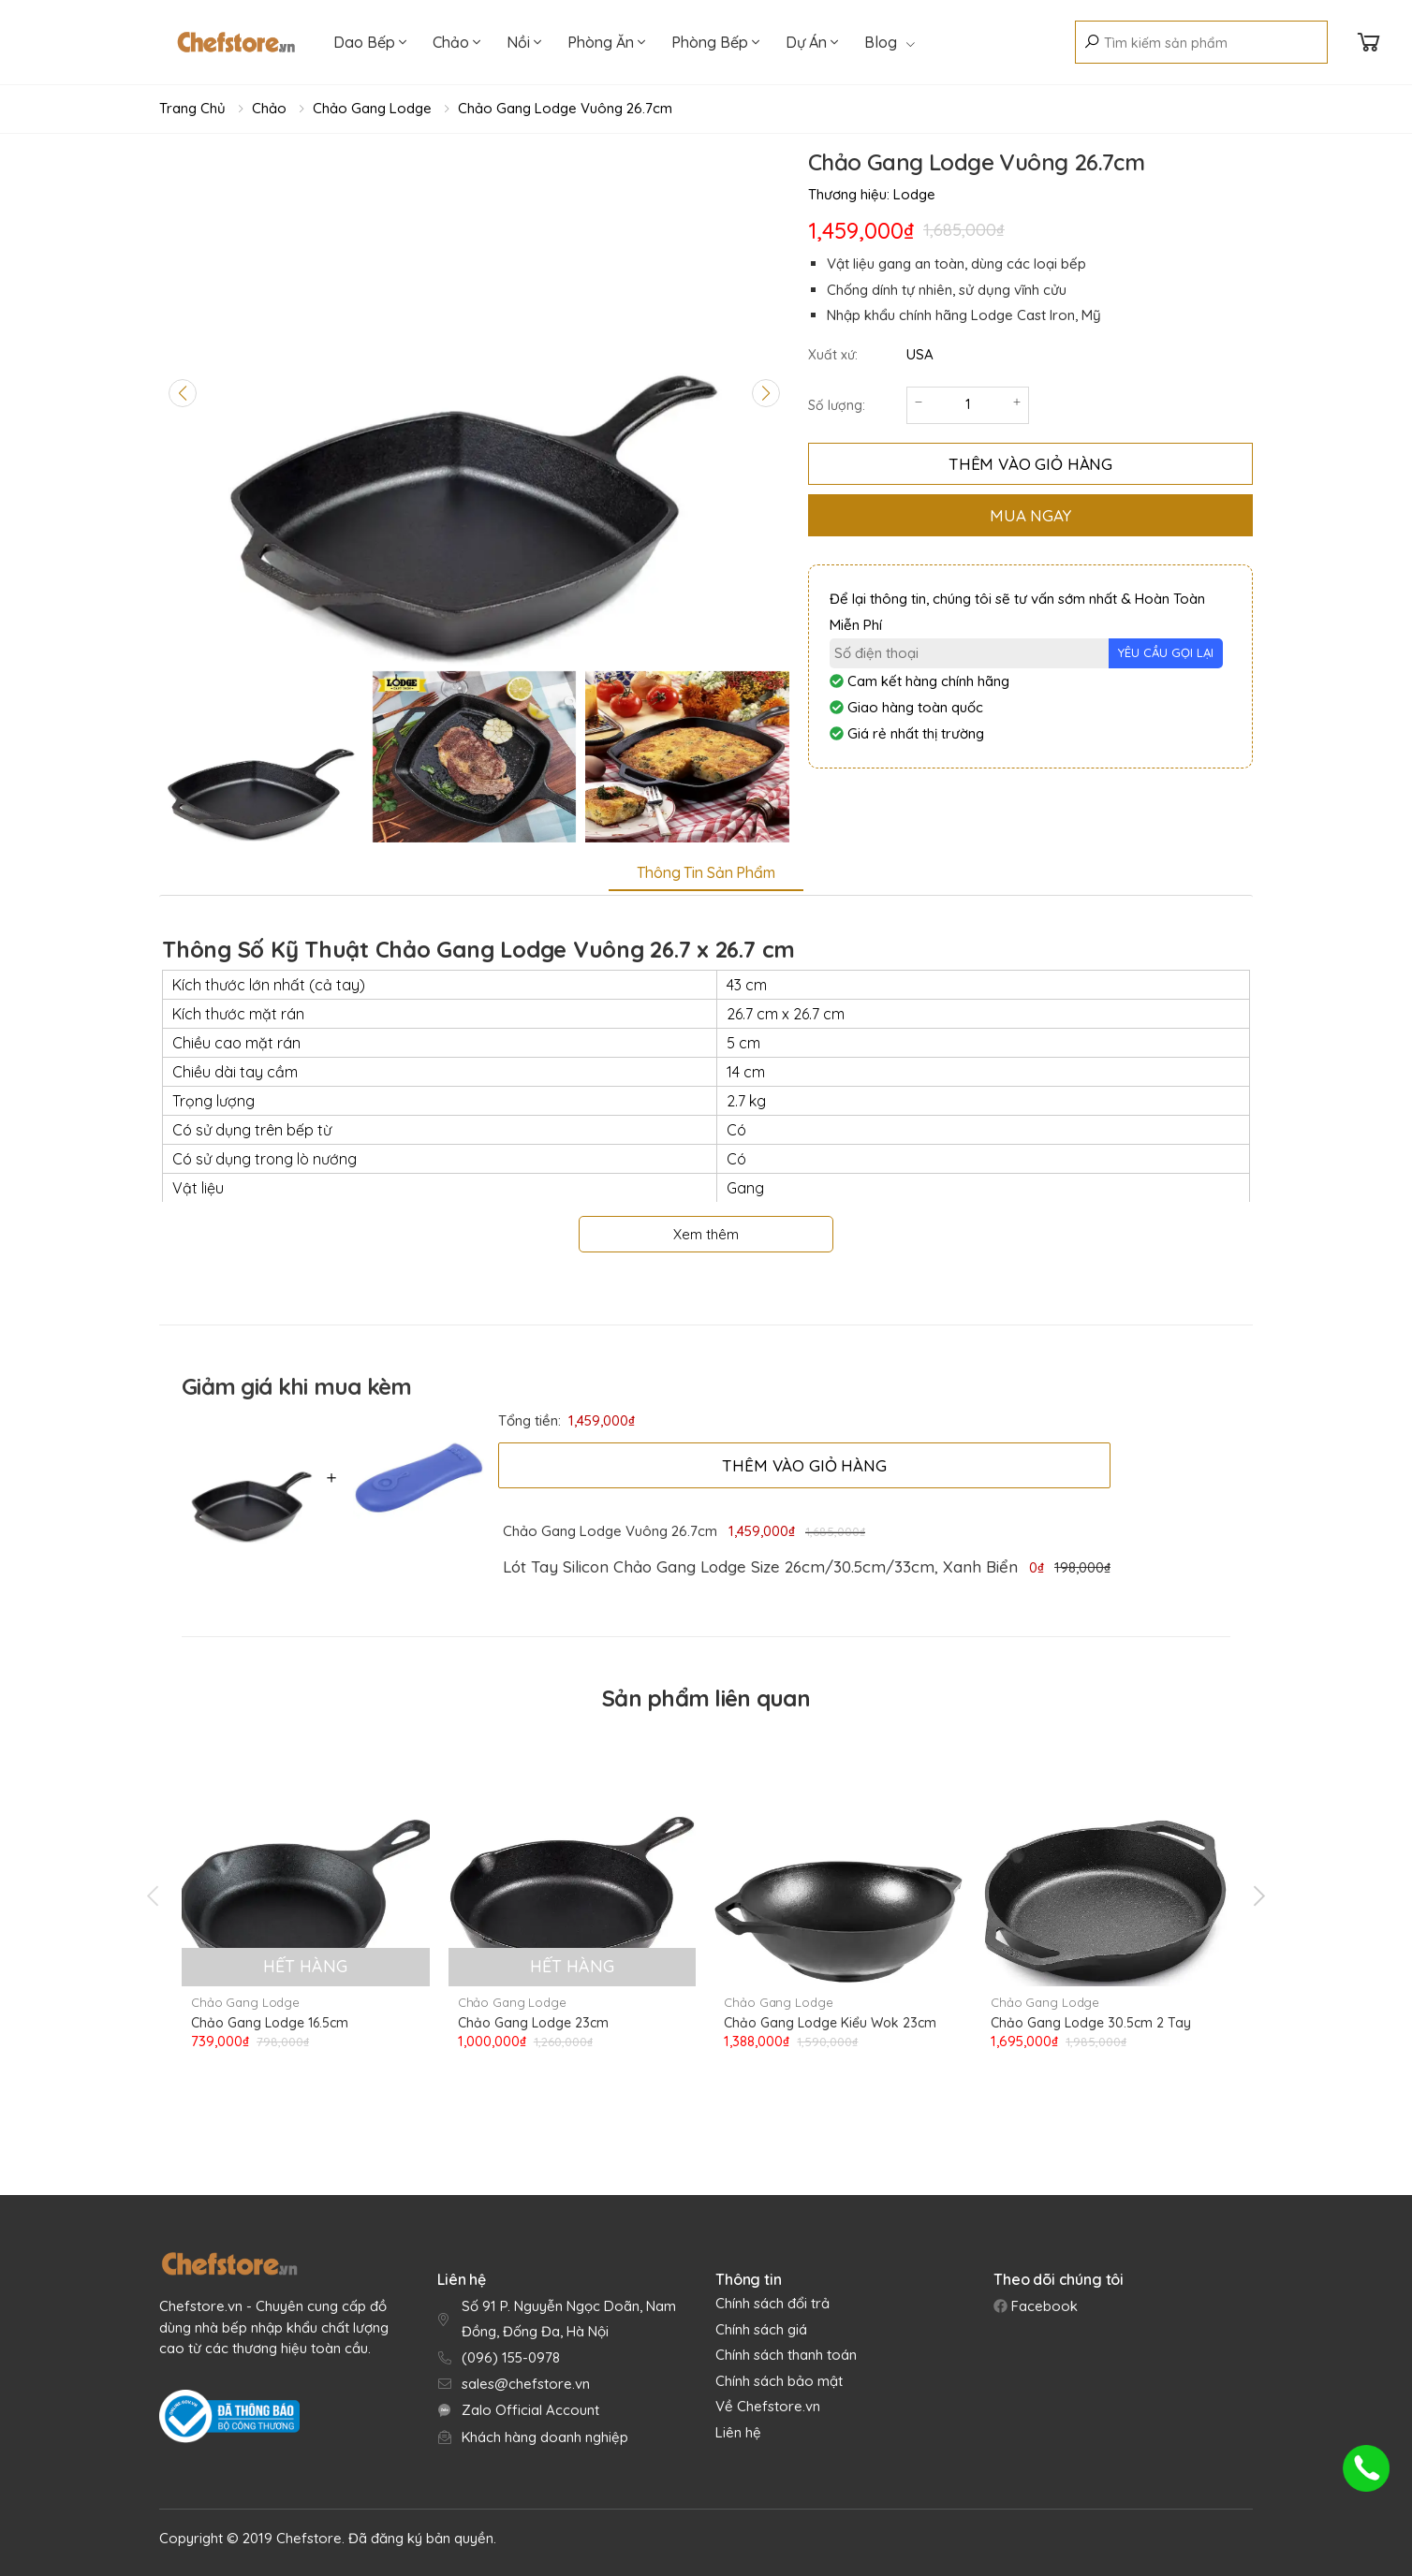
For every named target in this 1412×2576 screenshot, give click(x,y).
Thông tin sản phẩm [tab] (705, 872)
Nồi (524, 42)
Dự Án (812, 42)
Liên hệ (738, 2432)
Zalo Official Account (530, 2410)
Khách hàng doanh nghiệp (545, 2437)
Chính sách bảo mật (779, 2381)
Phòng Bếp (715, 42)
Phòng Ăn (606, 42)
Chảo (456, 42)
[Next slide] (766, 393)
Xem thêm (706, 1234)
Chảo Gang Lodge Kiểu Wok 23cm (830, 2022)
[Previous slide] (183, 393)
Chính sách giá (761, 2329)
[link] (760, 1567)
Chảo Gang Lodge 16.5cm (269, 2022)
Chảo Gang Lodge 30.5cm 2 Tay (1091, 2022)
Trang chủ (192, 108)
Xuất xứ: (833, 354)
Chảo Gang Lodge (372, 108)
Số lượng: (836, 405)
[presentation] (154, 1895)
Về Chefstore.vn (767, 2406)
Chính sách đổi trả (772, 2303)
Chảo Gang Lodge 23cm (533, 2022)
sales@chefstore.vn (526, 2384)
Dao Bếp (369, 42)
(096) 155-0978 (511, 2357)
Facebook (1043, 2306)
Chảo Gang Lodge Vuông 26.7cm (565, 108)
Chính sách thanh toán (786, 2355)
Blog (889, 42)
